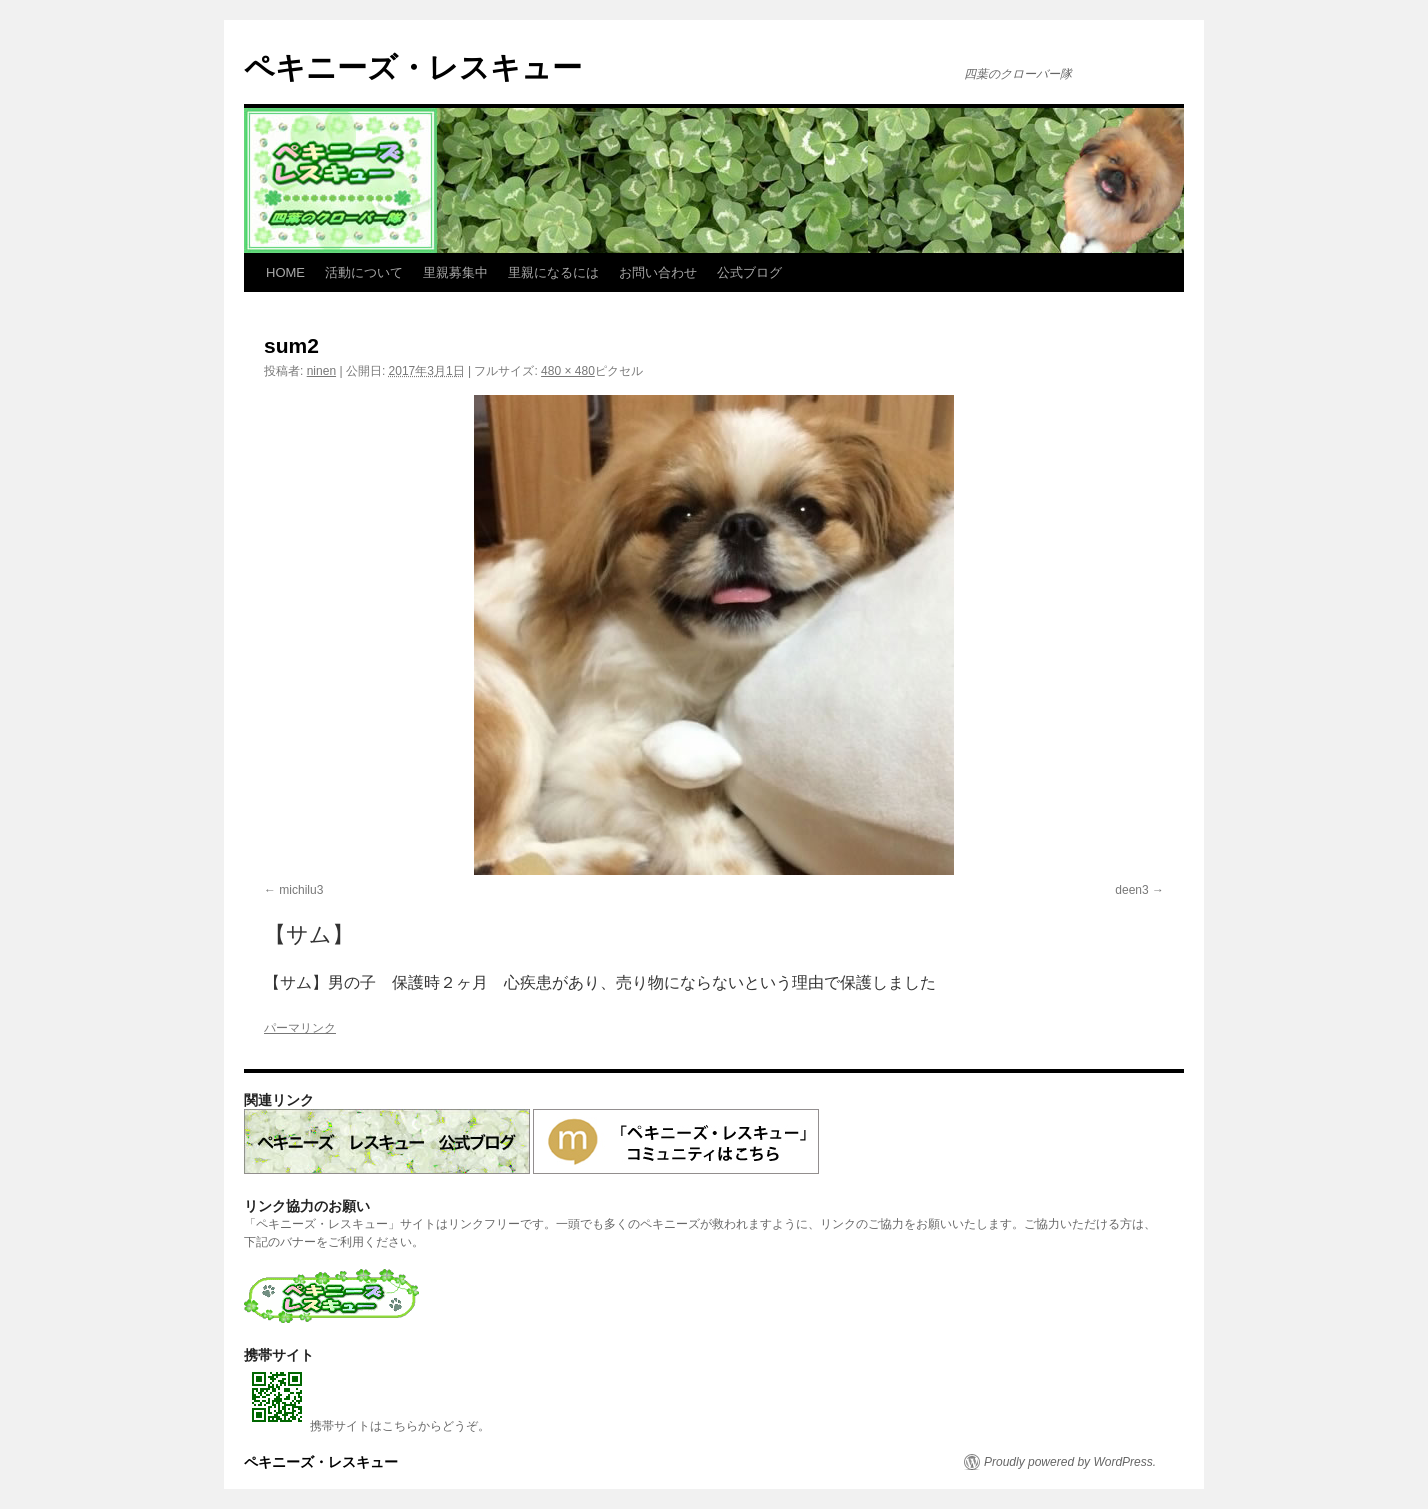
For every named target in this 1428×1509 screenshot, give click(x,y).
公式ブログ (749, 272)
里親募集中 (455, 272)
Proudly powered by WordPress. (1070, 1462)
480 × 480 (568, 371)
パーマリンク (300, 1028)
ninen (321, 371)
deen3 (1131, 890)
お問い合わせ (658, 272)
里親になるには (553, 272)
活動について (364, 272)
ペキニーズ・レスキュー (413, 67)
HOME (285, 272)
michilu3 (301, 890)
